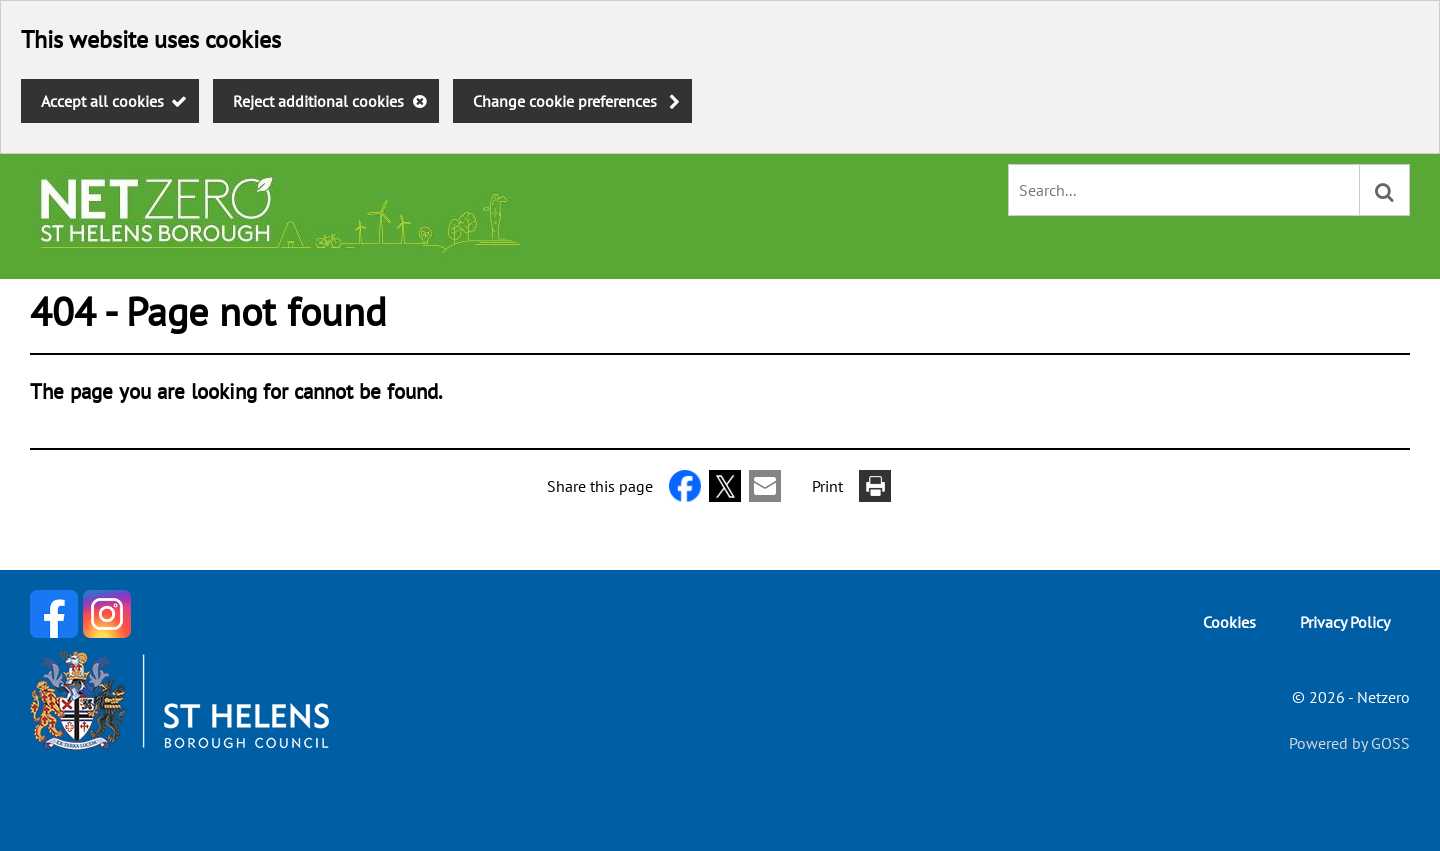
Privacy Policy (1345, 622)
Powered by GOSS (1349, 743)
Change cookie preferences (565, 101)
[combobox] (1184, 190)
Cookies (1229, 622)
